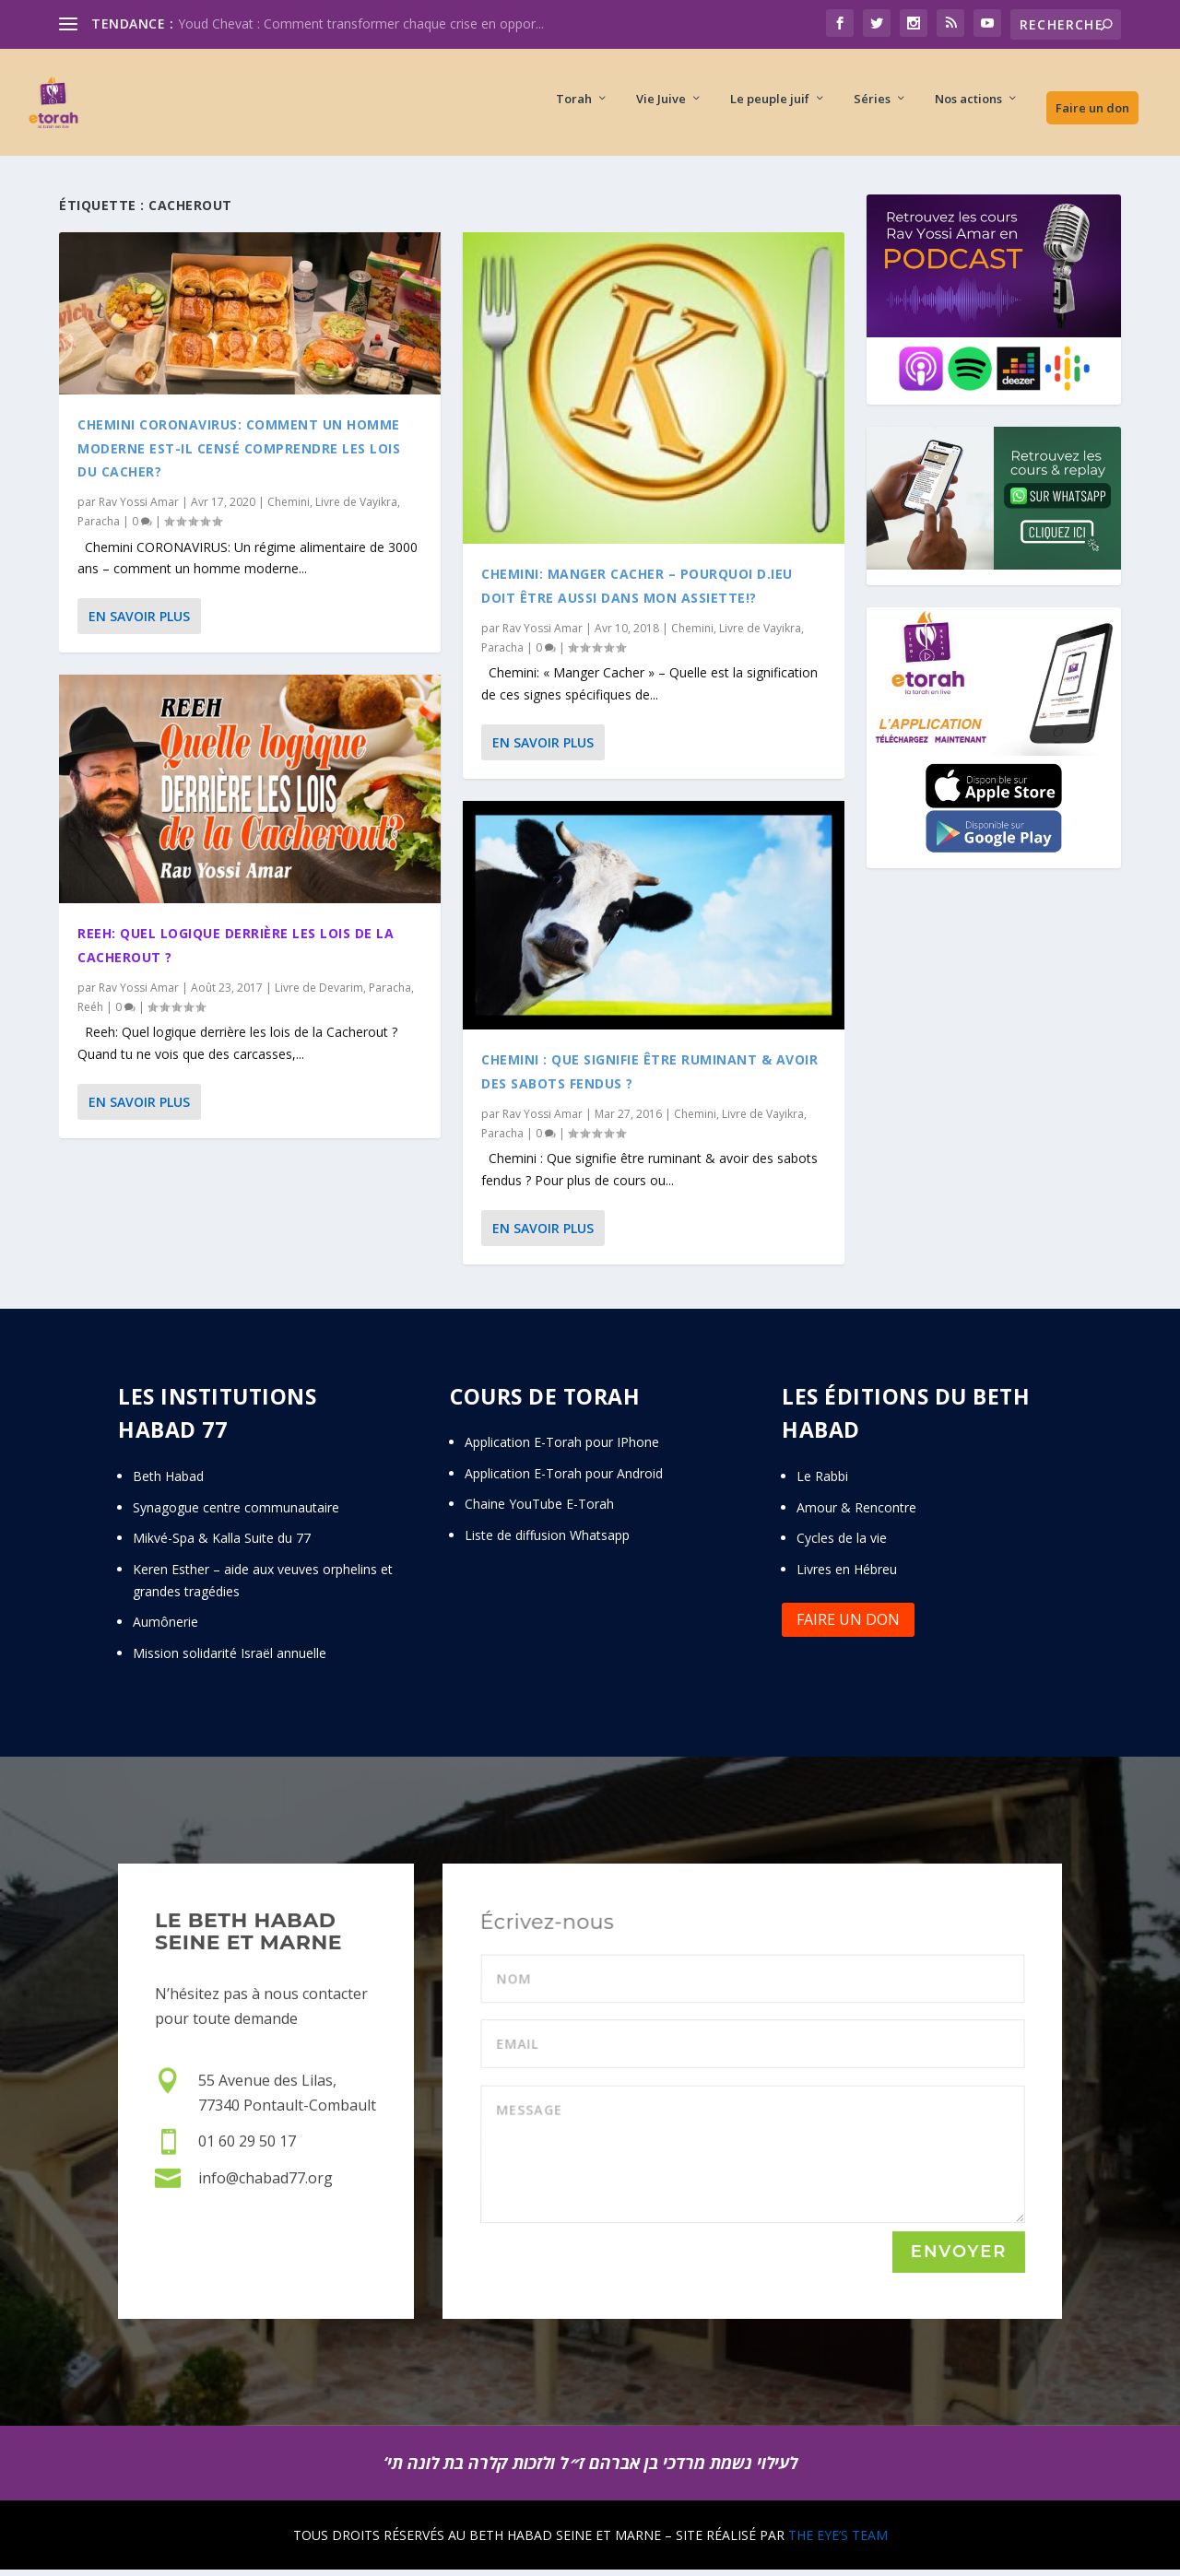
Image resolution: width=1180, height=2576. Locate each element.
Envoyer (958, 2258)
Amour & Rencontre (856, 1513)
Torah (574, 106)
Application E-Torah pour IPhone (562, 1447)
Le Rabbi (822, 1481)
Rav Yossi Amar (139, 507)
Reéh (90, 1012)
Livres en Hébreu (846, 1574)
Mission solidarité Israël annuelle (229, 1658)
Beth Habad (170, 1481)
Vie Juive (661, 106)
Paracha (98, 527)
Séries (872, 106)
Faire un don (1092, 115)
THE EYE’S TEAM (838, 2540)
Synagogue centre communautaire (236, 1513)
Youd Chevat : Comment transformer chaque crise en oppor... (361, 23)
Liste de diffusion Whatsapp (547, 1540)
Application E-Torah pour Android (564, 1479)
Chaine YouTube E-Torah (539, 1510)
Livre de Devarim (319, 993)
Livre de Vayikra (356, 507)
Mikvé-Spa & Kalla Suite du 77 (222, 1543)
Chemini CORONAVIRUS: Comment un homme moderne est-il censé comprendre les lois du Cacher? (238, 453)
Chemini (288, 507)
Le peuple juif (769, 106)
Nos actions (968, 106)
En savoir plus (139, 621)
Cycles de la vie (841, 1543)
